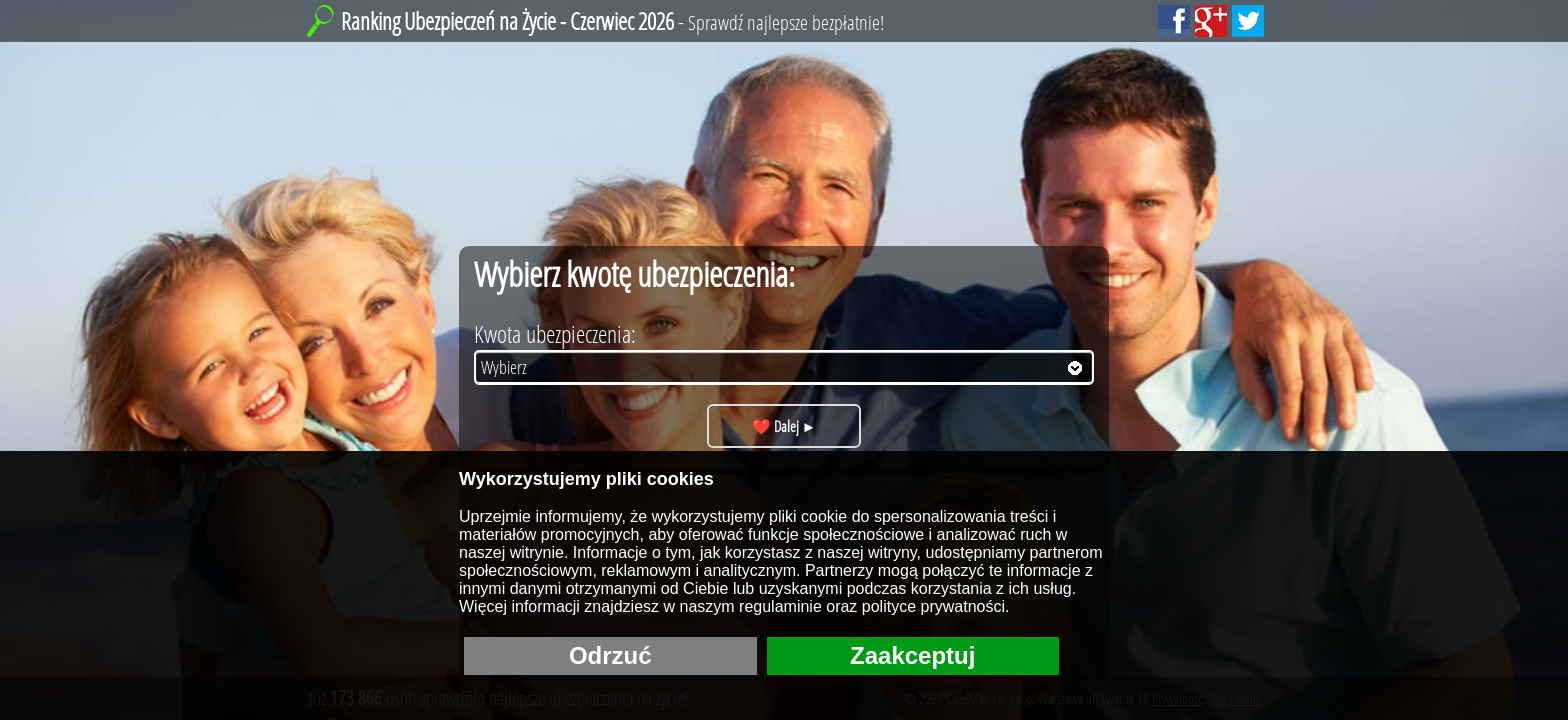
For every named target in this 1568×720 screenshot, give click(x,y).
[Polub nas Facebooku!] (1174, 21)
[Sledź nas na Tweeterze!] (1248, 21)
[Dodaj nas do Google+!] (1211, 21)
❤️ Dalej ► (784, 426)
